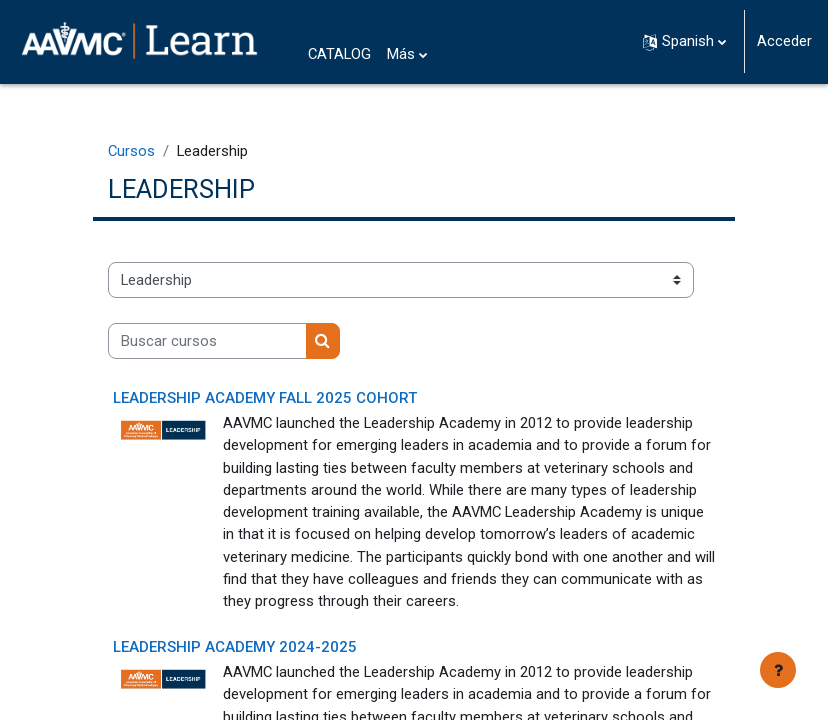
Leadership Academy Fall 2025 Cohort (265, 398)
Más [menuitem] (401, 54)
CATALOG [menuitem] (339, 54)
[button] (684, 41)
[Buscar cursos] (207, 341)
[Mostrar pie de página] (778, 670)
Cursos (131, 151)
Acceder (784, 41)
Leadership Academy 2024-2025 (235, 647)
